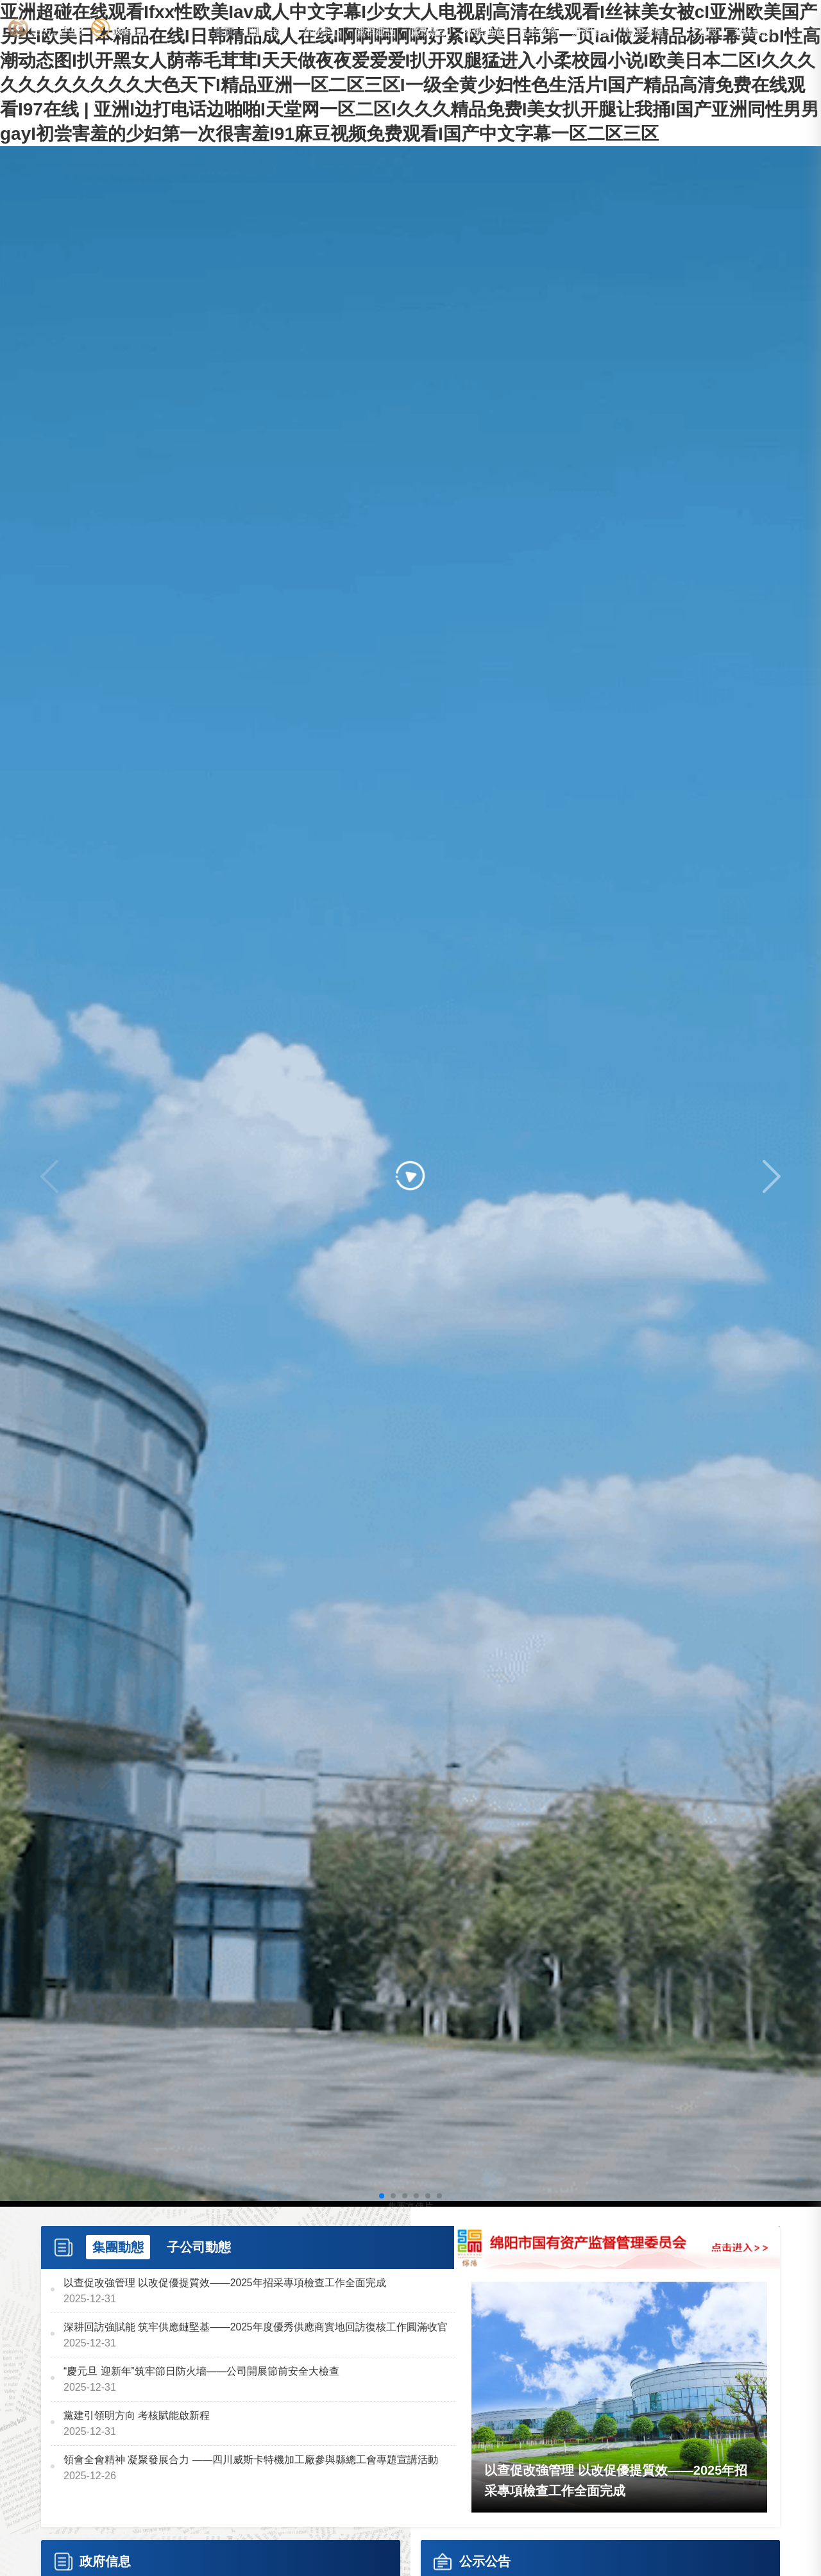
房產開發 (591, 33)
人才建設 (698, 33)
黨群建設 (376, 33)
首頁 (223, 33)
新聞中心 (322, 33)
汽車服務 (537, 33)
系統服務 (752, 33)
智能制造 (483, 33)
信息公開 (645, 33)
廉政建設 (429, 33)
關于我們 (268, 33)
